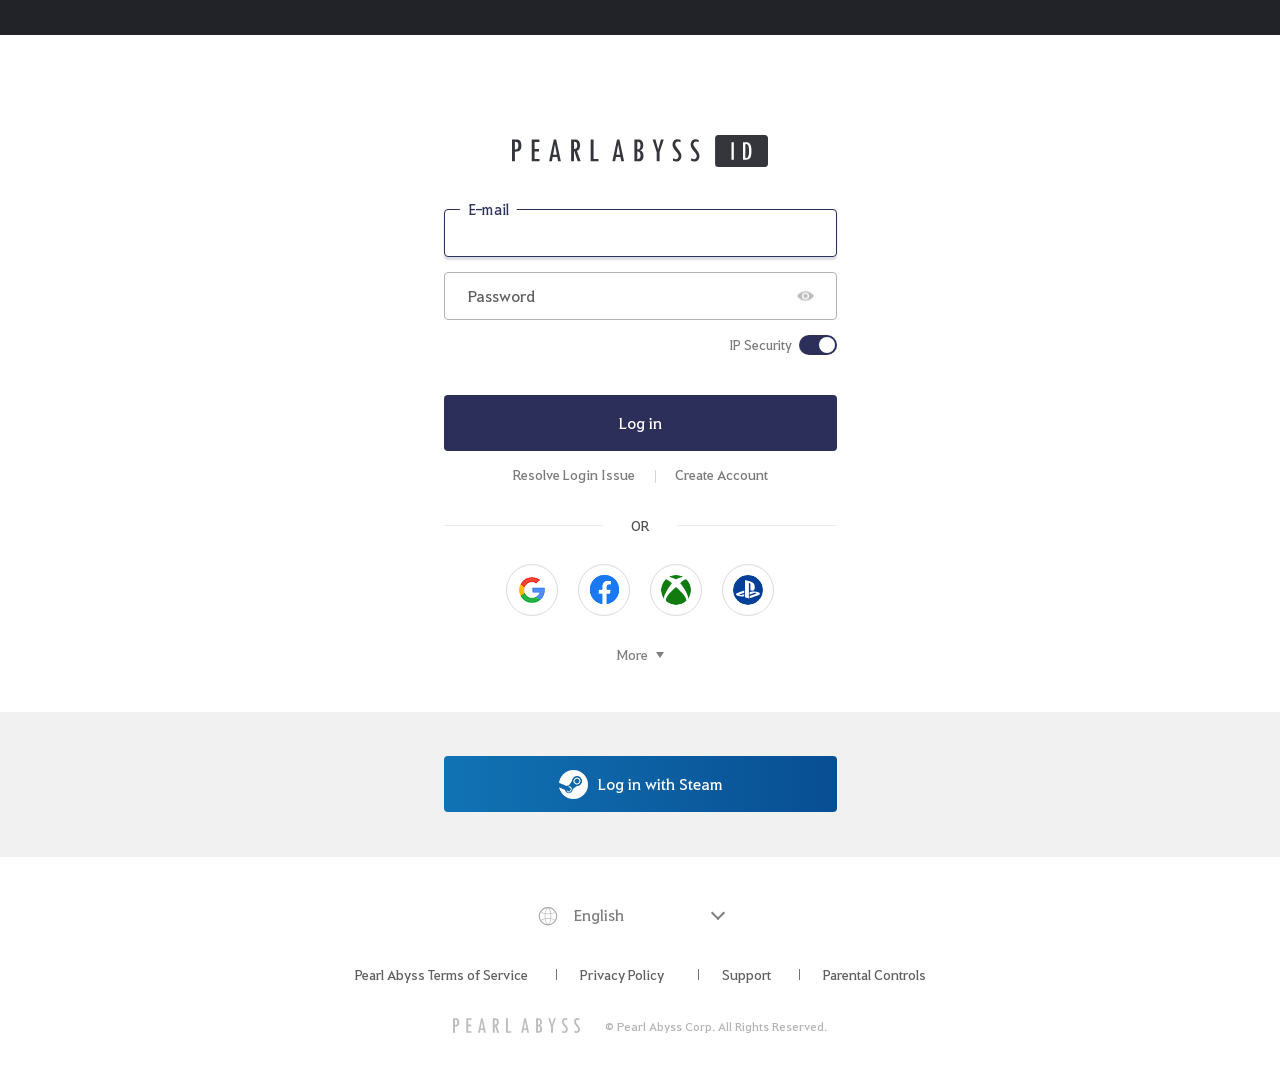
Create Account (721, 474)
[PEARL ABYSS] (516, 1025)
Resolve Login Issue (574, 474)
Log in (640, 422)
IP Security (760, 345)
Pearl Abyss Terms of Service (441, 974)
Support (746, 974)
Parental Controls (874, 974)
